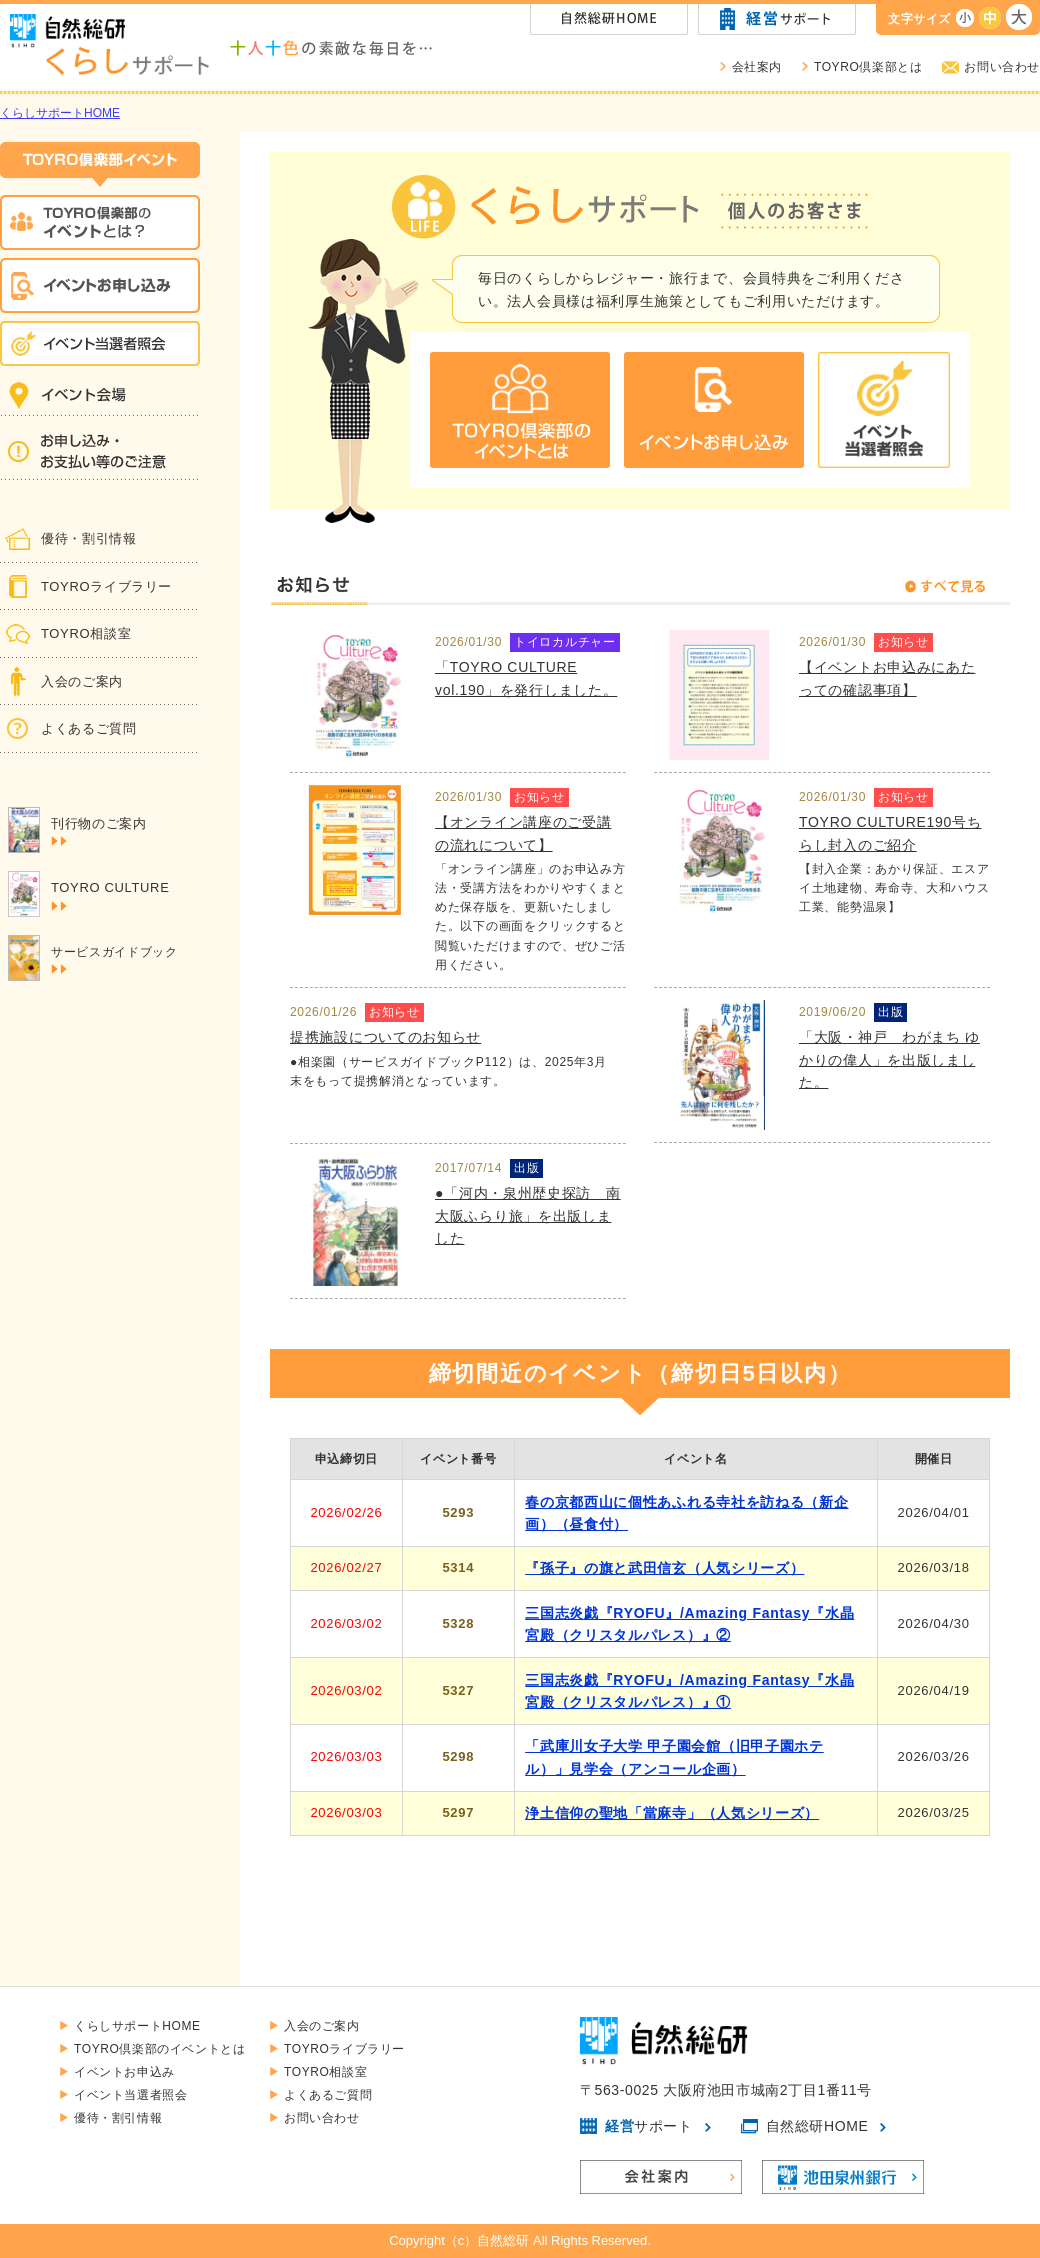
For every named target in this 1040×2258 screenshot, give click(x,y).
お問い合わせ (1002, 67)
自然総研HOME (817, 2126)
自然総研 (503, 2240)
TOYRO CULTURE (110, 895)
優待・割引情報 (89, 538)
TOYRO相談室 (86, 633)
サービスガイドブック (114, 959)
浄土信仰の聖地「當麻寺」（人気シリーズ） (672, 1813)
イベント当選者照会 (130, 2095)
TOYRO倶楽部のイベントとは (159, 2049)
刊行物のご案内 (99, 831)
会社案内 (757, 67)
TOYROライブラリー (106, 586)
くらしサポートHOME (60, 113)
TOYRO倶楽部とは (868, 67)
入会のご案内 (82, 681)
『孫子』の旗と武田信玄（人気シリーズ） (664, 1568)
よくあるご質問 (89, 728)
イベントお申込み (124, 2072)
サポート (649, 2126)
